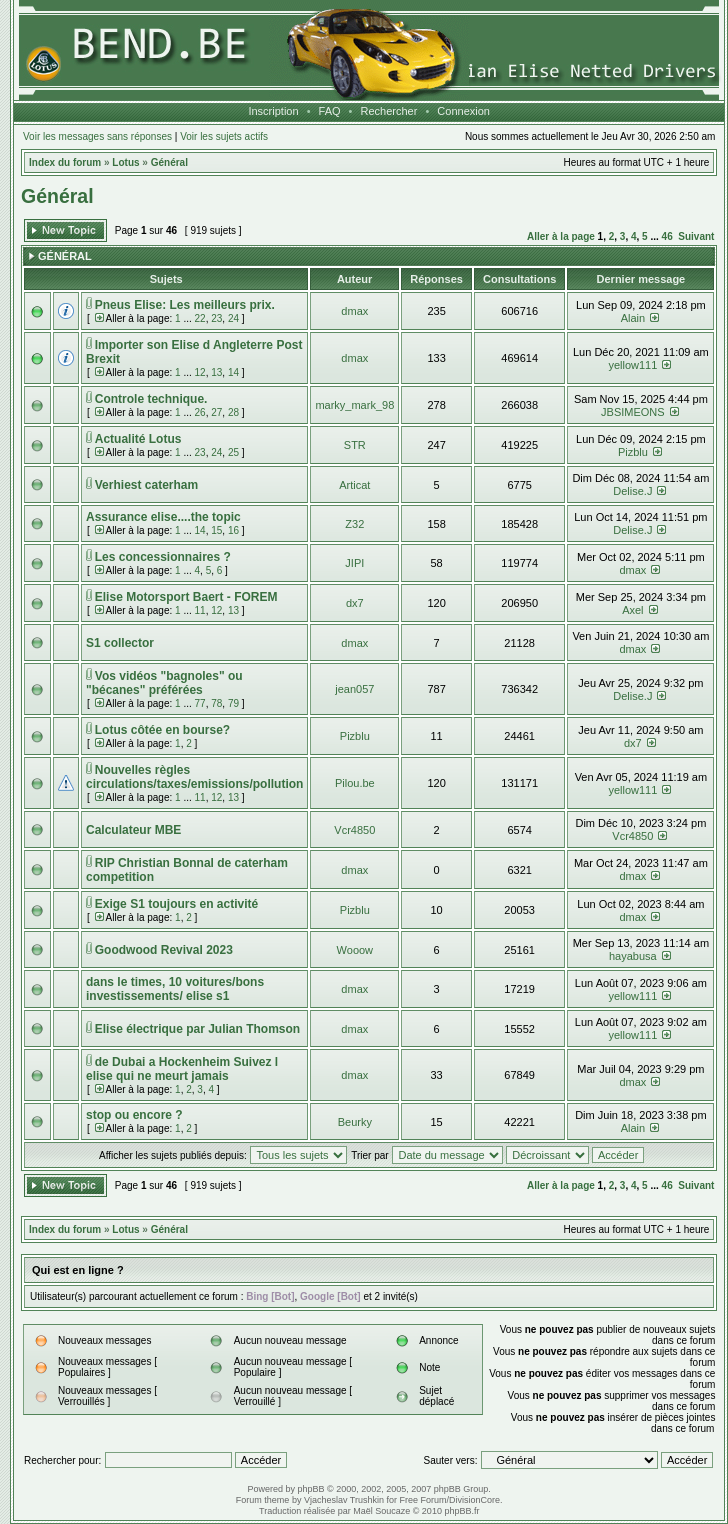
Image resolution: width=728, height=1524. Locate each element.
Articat (354, 485)
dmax (354, 311)
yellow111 (632, 365)
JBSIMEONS (633, 412)
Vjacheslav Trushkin (344, 1500)
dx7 (355, 603)
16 (233, 530)
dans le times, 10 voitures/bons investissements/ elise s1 (175, 989)
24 (233, 318)
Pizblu (633, 452)
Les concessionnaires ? (163, 557)
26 (200, 412)
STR (355, 445)
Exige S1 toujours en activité (176, 904)
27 (216, 412)
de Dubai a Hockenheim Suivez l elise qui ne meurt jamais (182, 1069)
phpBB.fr (461, 1511)
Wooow (355, 950)
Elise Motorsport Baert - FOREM (186, 597)
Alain (633, 318)
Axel (632, 610)
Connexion (463, 111)
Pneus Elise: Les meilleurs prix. (185, 305)
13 (216, 372)
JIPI (354, 563)
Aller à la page (561, 236)
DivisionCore (474, 1500)
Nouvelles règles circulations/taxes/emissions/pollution (194, 777)
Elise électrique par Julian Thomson (197, 1029)
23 (216, 318)
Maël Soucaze (381, 1511)
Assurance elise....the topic (163, 517)
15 (216, 530)
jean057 (354, 689)
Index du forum (65, 162)
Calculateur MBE (133, 830)
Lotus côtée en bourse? (162, 730)
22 (200, 318)
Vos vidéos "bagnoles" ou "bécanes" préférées (164, 683)
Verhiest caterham (146, 485)
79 (233, 703)
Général (169, 162)
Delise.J (632, 491)
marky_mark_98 (354, 405)
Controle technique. (151, 399)
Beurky (355, 1122)
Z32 (354, 524)
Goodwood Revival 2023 (164, 950)
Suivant (696, 236)
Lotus (125, 162)
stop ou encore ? (134, 1115)
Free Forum (422, 1500)
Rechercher (389, 111)
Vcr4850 (354, 830)
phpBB (311, 1489)
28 (233, 412)
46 (667, 236)
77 (200, 703)
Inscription (273, 111)
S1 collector (120, 643)
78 (216, 703)
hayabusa (633, 956)
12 (200, 372)
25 (233, 452)
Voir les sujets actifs (224, 136)
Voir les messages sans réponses (97, 136)
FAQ (330, 111)
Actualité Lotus (138, 439)
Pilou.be (355, 783)
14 (233, 372)
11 (200, 610)
